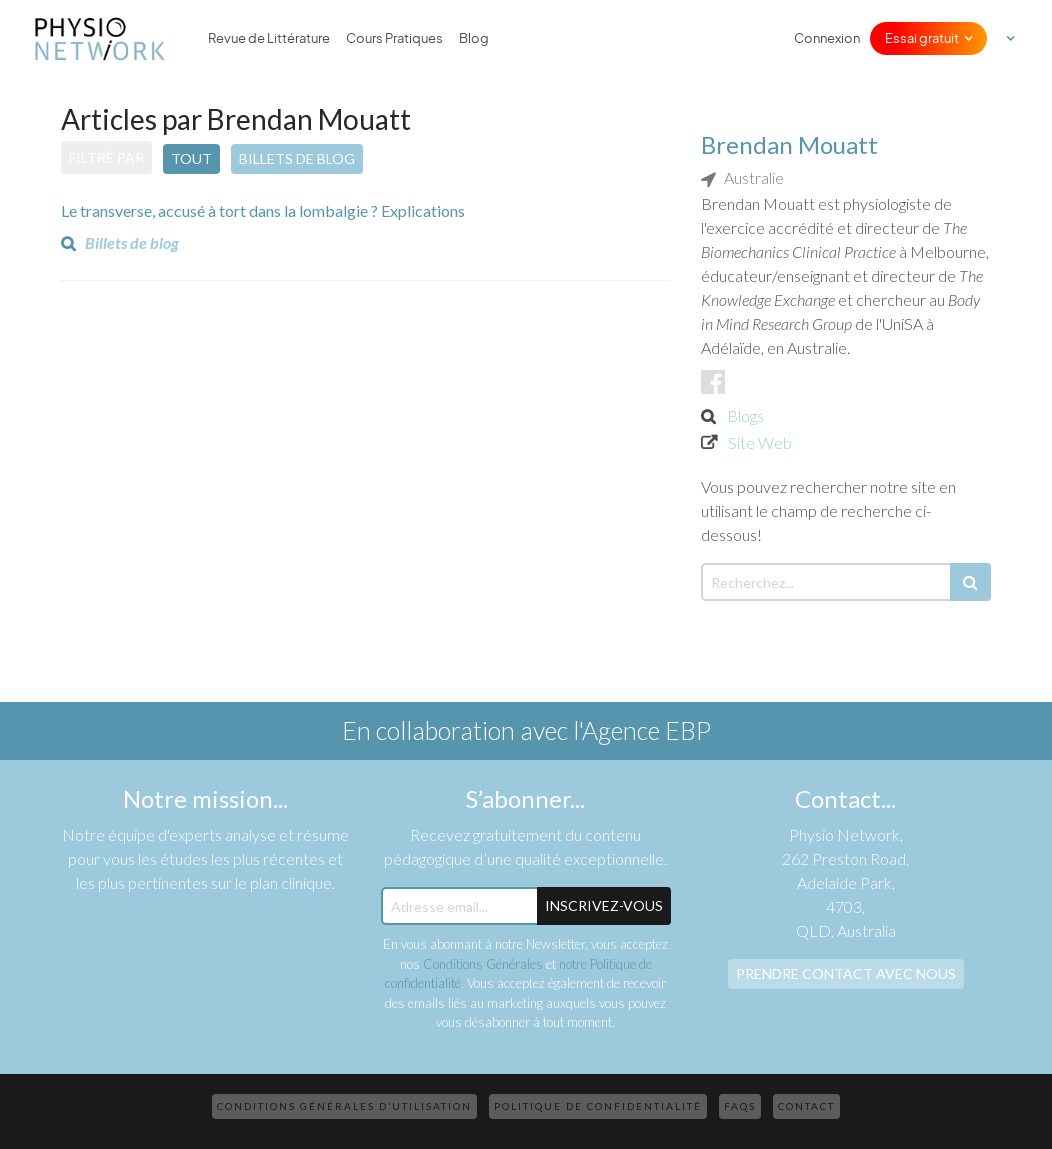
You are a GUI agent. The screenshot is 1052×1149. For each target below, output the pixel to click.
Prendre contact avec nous (846, 973)
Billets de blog (297, 158)
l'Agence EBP (642, 730)
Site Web (760, 442)
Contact (806, 1106)
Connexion (827, 38)
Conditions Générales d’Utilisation (344, 1106)
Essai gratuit (922, 38)
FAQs (740, 1106)
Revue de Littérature (269, 38)
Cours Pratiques (394, 38)
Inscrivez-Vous (604, 905)
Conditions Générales (483, 964)
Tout (191, 158)
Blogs (745, 415)
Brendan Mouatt (789, 144)
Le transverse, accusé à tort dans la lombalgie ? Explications (263, 210)
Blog (474, 38)
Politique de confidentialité (598, 1106)
